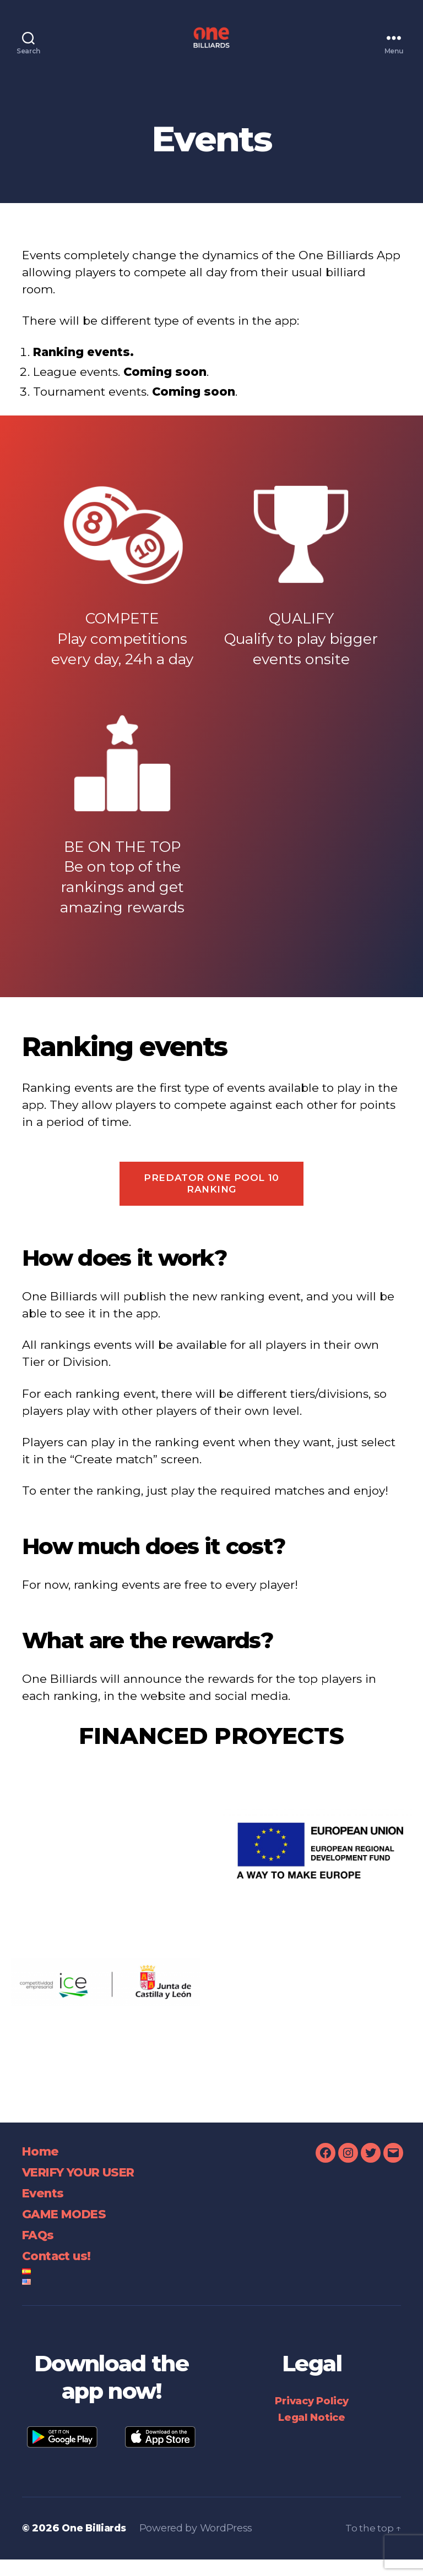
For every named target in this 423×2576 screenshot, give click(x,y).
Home (42, 2167)
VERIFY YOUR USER (87, 2188)
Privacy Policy (311, 2417)
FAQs (40, 2251)
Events (45, 2209)
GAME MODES (69, 2230)
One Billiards (96, 2545)
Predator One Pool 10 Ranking (211, 1200)
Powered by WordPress (201, 2545)
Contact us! (61, 2272)
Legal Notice (311, 2434)
